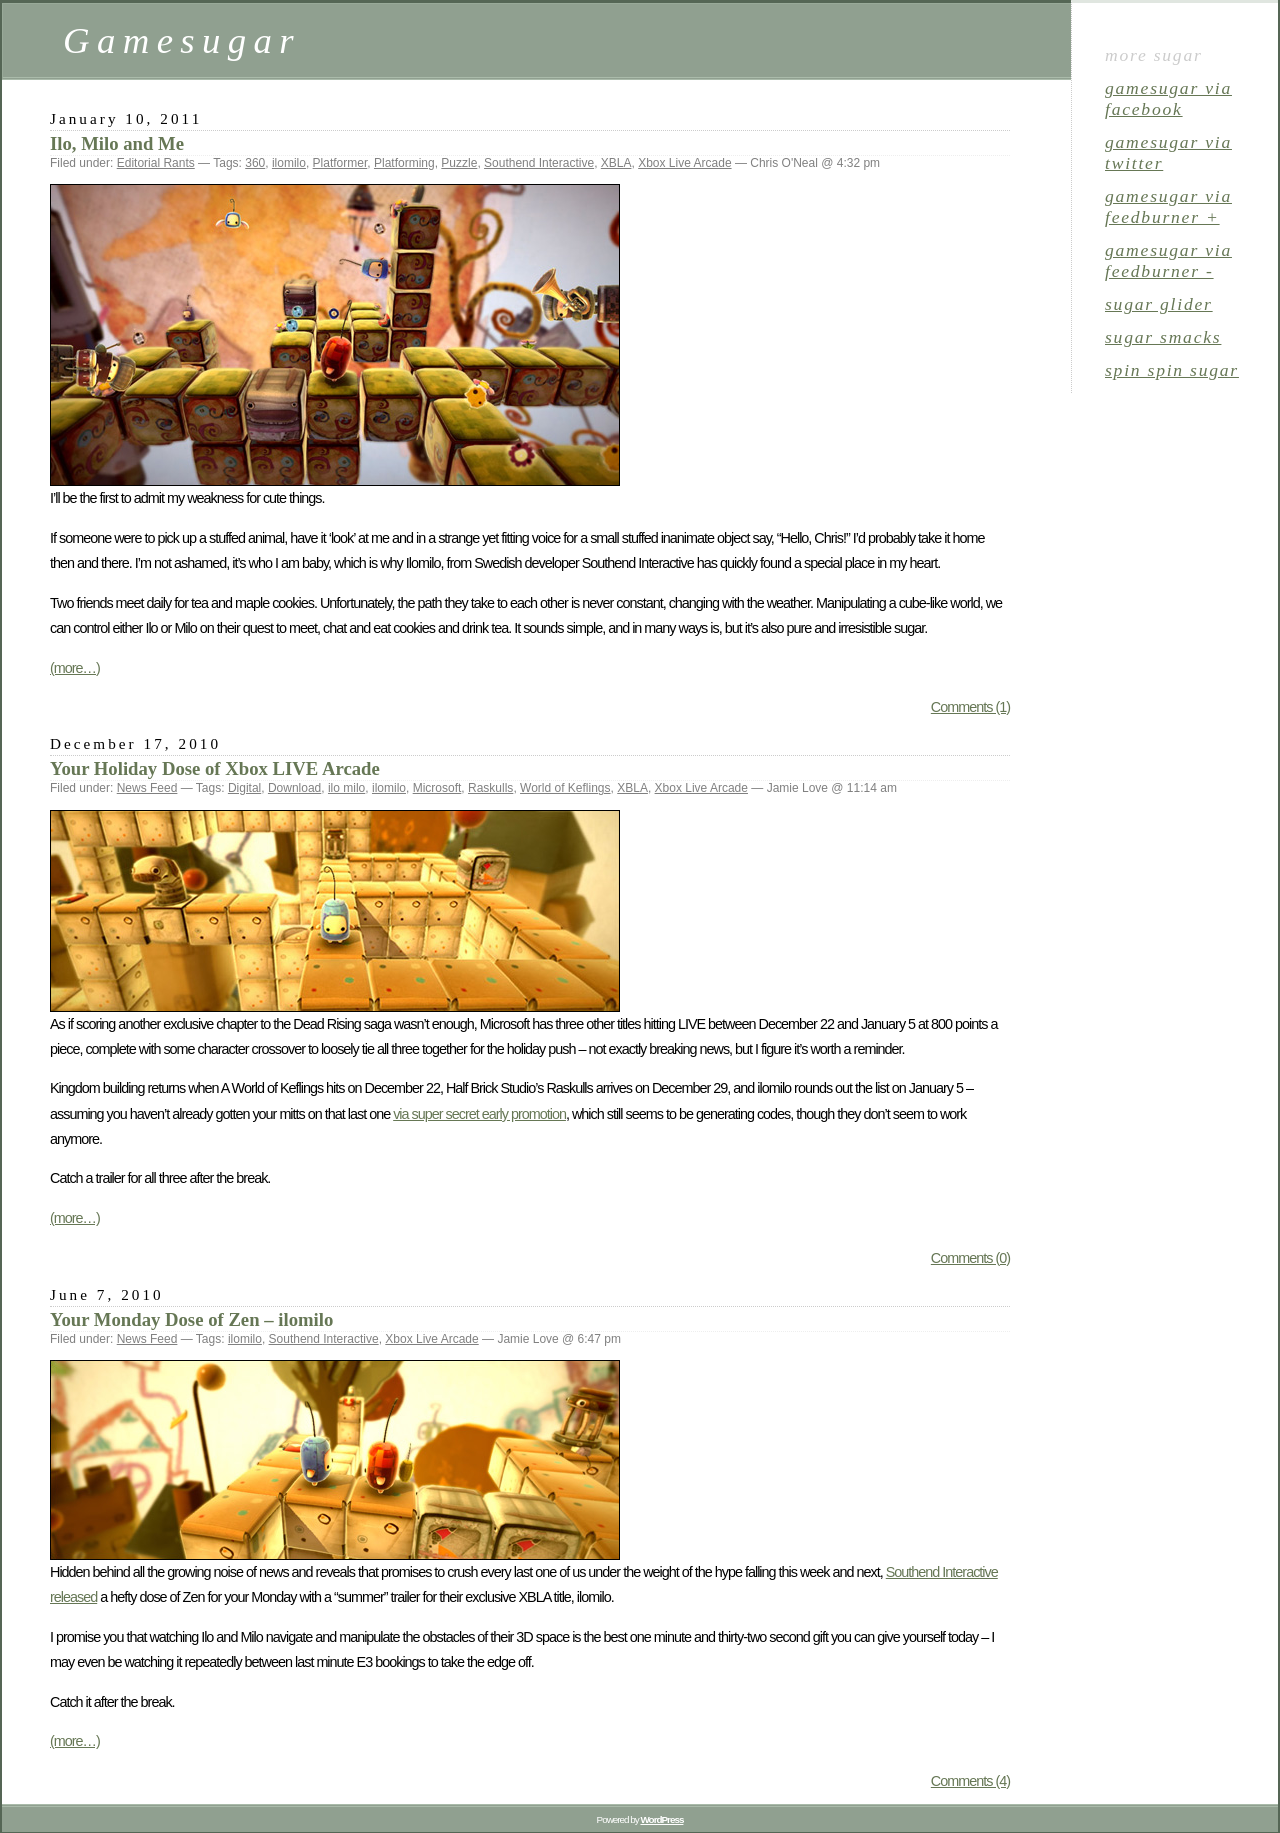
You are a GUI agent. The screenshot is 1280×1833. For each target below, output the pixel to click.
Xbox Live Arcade (684, 163)
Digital (244, 788)
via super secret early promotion (479, 1114)
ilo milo (346, 788)
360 (255, 163)
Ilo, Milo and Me (117, 143)
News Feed (147, 788)
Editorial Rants (156, 163)
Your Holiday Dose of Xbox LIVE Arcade (215, 768)
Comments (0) (970, 1258)
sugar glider (1159, 304)
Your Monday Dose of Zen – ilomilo (191, 1319)
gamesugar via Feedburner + (1168, 206)
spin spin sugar (1172, 370)
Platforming (404, 163)
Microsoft (437, 788)
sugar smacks (1163, 337)
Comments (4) (970, 1781)
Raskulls (490, 788)
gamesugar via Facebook (1168, 98)
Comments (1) (970, 707)
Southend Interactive (539, 163)
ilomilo (289, 163)
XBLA (616, 163)
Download (294, 788)
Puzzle (459, 163)
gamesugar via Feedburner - (1168, 260)
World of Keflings (565, 788)
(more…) (75, 668)
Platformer (340, 163)
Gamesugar (182, 40)
